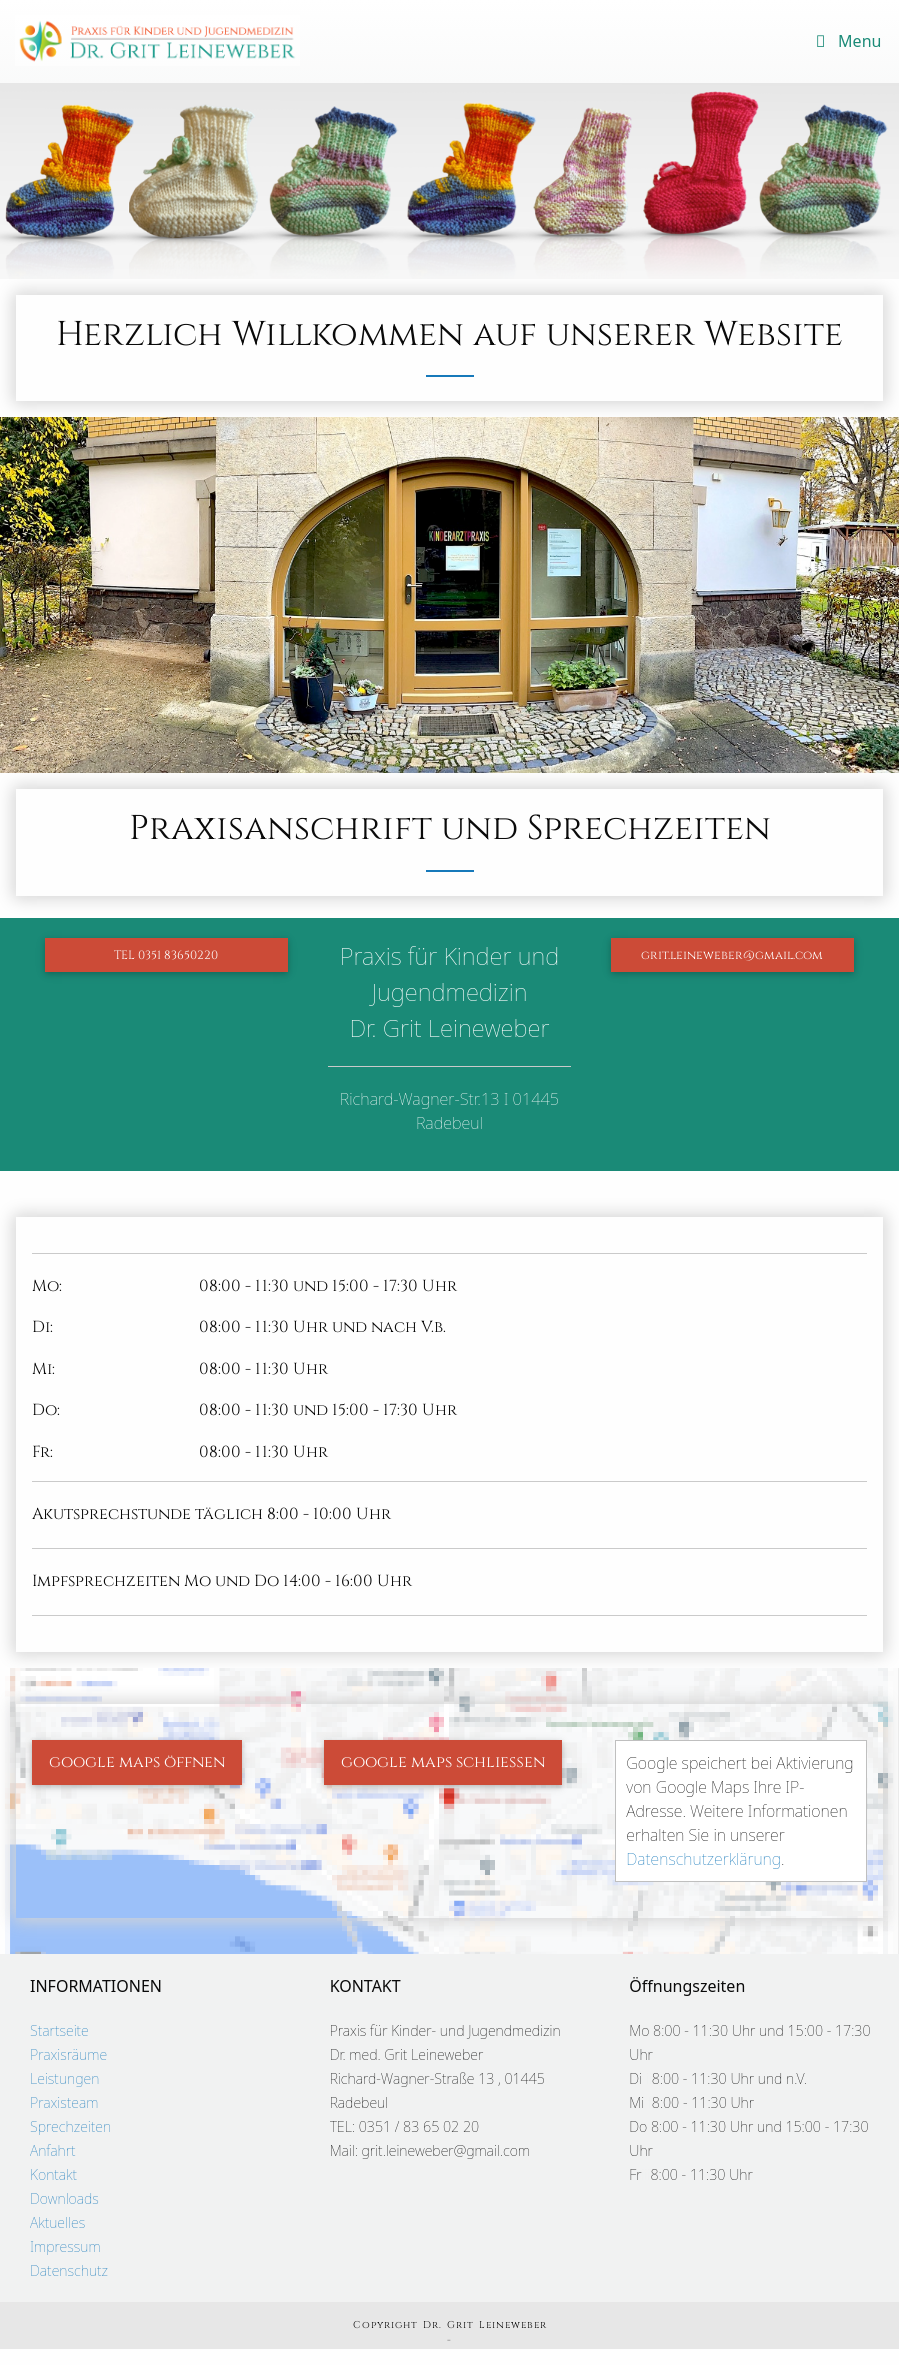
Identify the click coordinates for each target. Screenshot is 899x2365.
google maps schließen (443, 1762)
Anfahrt (53, 2150)
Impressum (65, 2246)
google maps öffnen (137, 1762)
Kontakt (53, 2174)
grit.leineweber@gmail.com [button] (732, 955)
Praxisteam (64, 2102)
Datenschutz (69, 2270)
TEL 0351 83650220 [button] (166, 955)
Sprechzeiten (70, 2126)
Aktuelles (57, 2222)
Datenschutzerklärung (703, 1859)
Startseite (59, 2030)
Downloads (64, 2198)
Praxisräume (68, 2054)
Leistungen (64, 2078)
